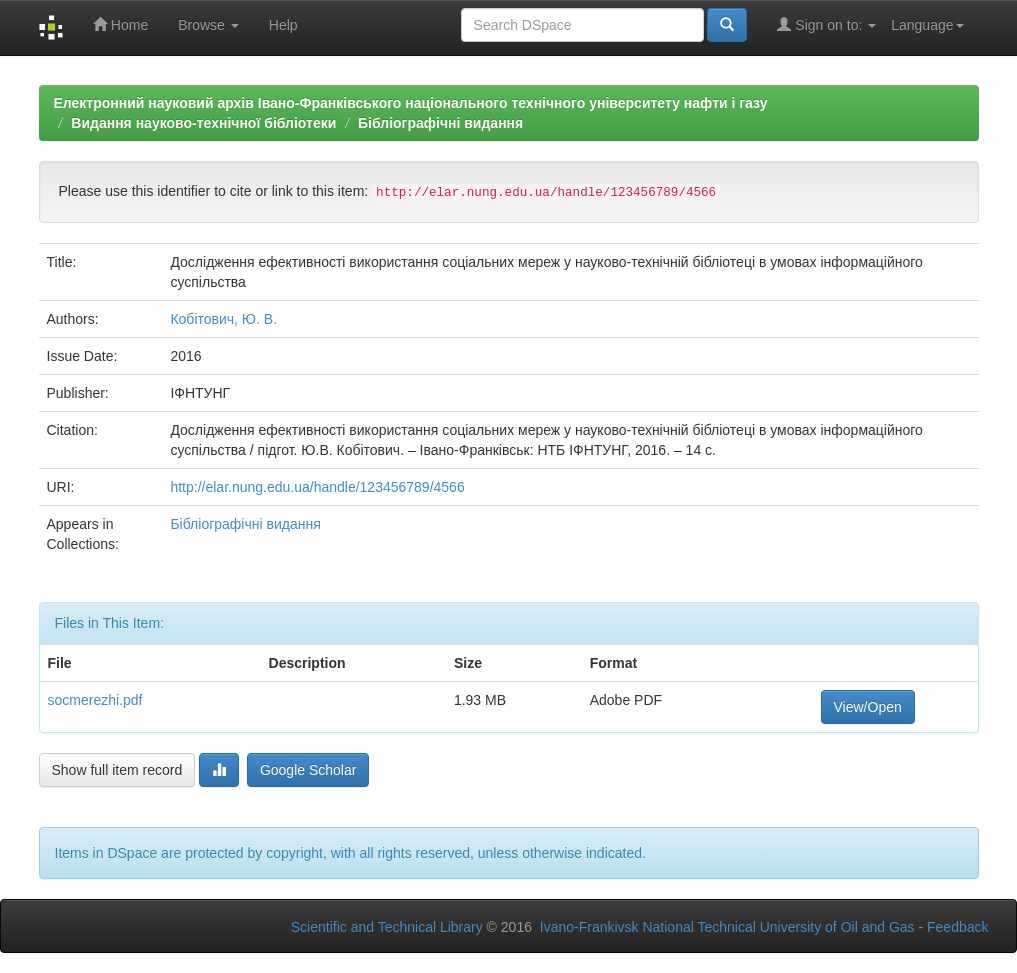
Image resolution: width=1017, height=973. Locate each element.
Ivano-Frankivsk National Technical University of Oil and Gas (727, 927)
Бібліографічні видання (440, 123)
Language (927, 25)
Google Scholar (308, 770)
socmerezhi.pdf (95, 700)
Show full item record (117, 770)
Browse (208, 25)
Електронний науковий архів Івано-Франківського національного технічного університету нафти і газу (411, 103)
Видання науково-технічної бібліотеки (203, 123)
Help (283, 25)
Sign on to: (826, 24)
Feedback (957, 927)
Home (120, 24)
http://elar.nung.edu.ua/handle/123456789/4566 (317, 487)
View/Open (868, 707)
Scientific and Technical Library (387, 927)
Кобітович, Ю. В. (223, 319)
